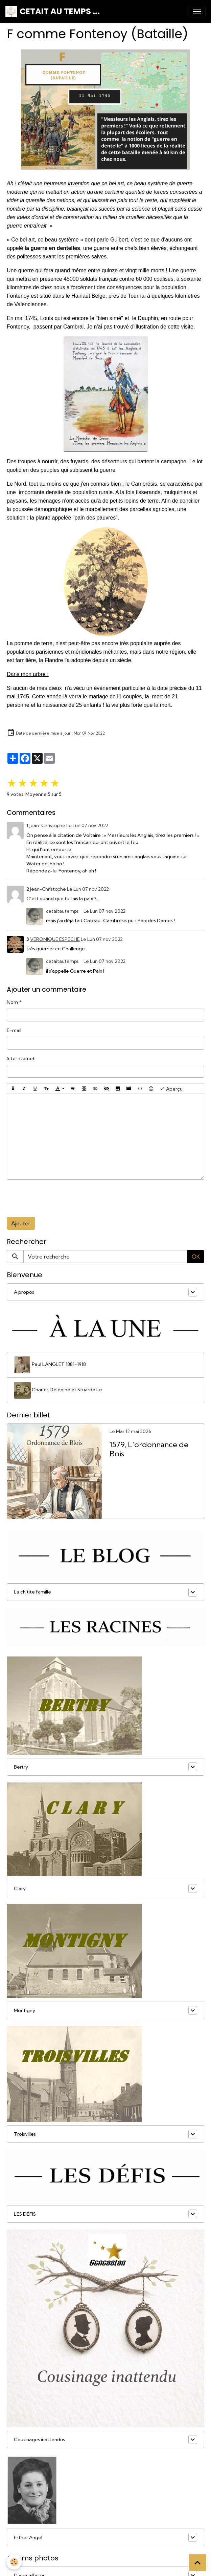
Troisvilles (25, 2134)
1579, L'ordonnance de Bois (149, 1449)
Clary (20, 1888)
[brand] (52, 11)
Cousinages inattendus (39, 2439)
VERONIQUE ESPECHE (55, 939)
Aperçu (171, 1088)
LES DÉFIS (25, 2214)
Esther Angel (28, 2537)
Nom (12, 1002)
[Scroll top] (197, 2562)
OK (196, 1256)
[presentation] (58, 1198)
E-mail (14, 1030)
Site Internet (21, 1058)
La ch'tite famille (32, 1592)
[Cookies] (14, 2562)
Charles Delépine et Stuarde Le (58, 1390)
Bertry (21, 1767)
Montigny (24, 2010)
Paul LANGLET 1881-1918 (50, 1364)
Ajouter (20, 1223)
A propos (24, 1292)
